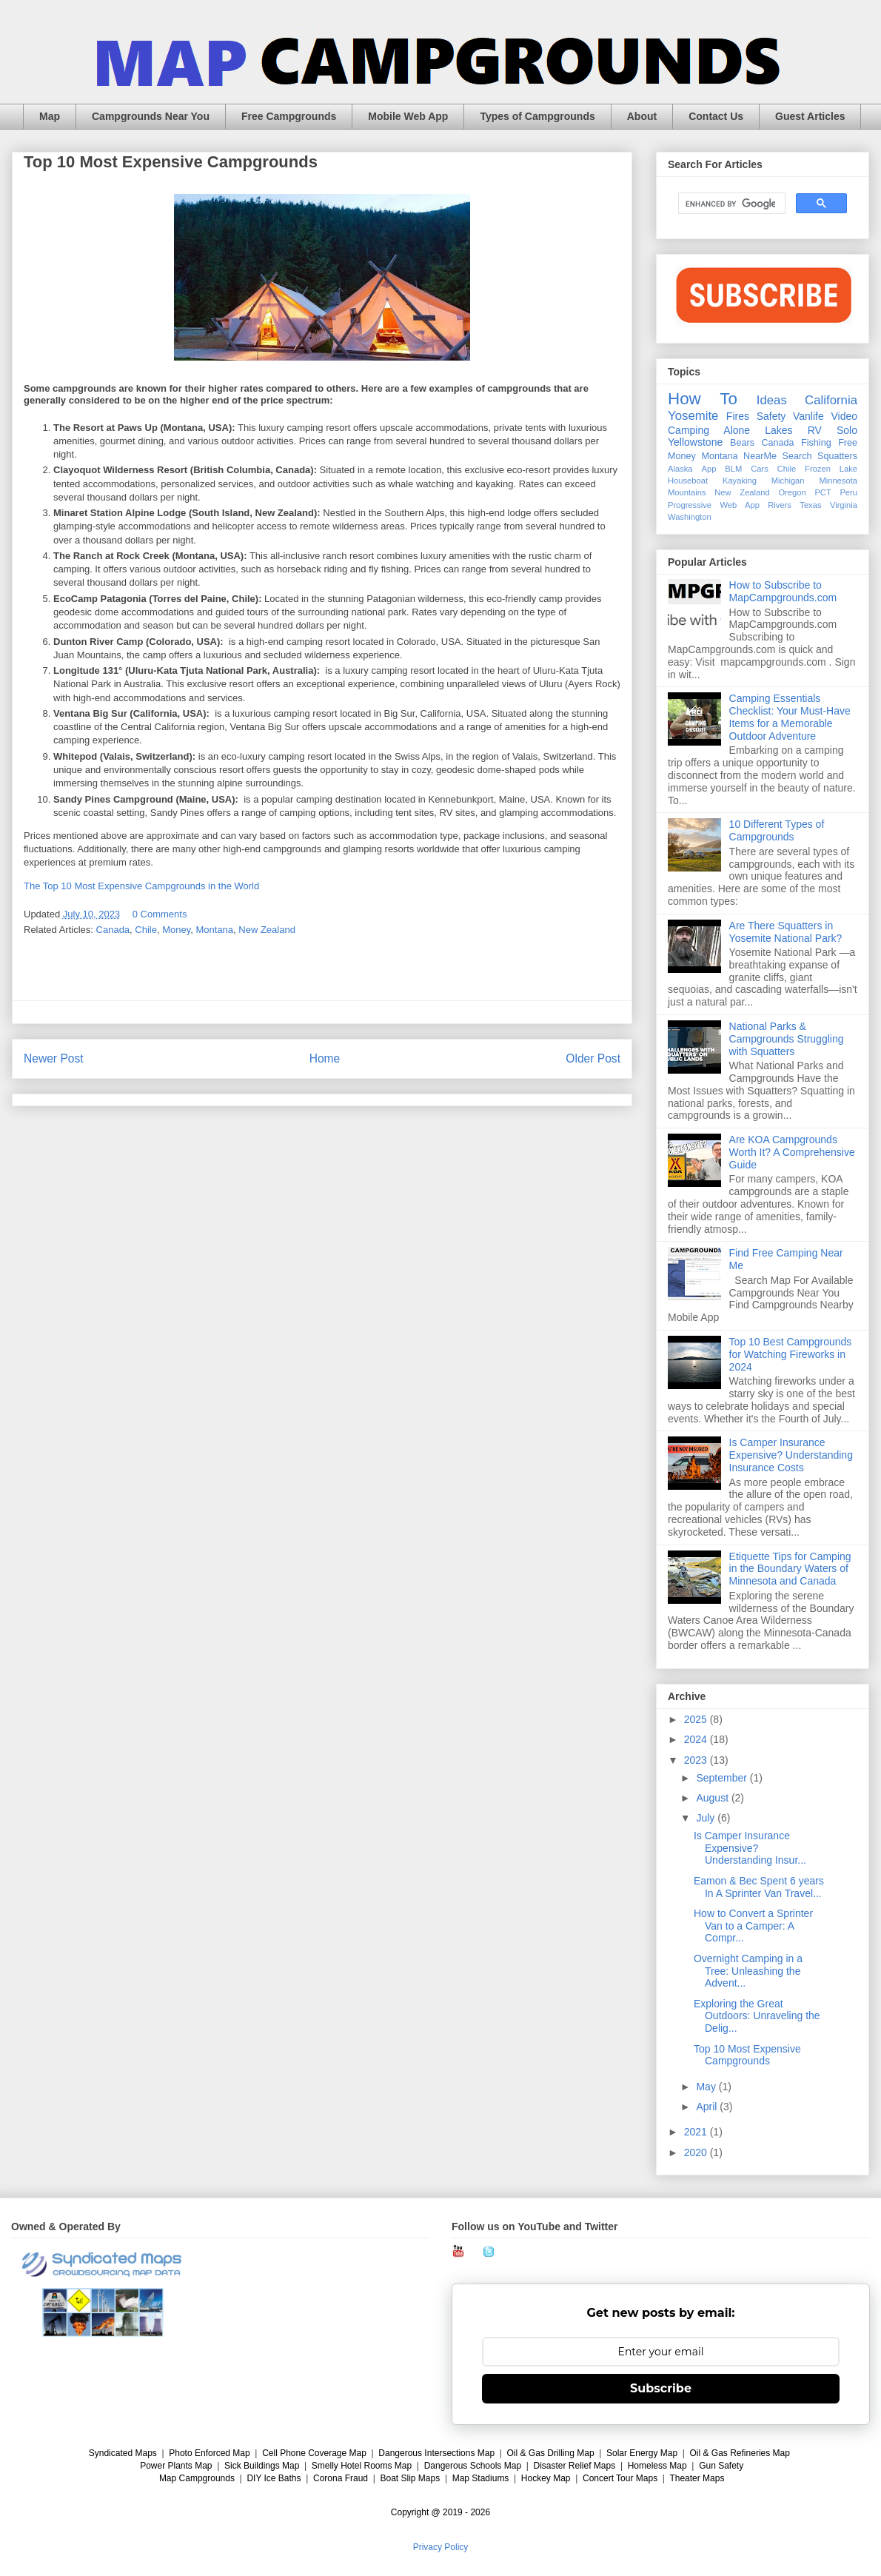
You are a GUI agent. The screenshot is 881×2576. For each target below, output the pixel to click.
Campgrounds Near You (151, 116)
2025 (697, 1719)
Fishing (816, 443)
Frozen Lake (831, 468)
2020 (697, 2152)
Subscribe (660, 2388)
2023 (697, 1760)
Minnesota (838, 480)
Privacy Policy (441, 2547)
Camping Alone (709, 430)
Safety (771, 416)
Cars (759, 468)
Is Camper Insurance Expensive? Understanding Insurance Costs (791, 1454)
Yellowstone (695, 442)
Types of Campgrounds (537, 116)
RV (815, 430)
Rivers (779, 505)
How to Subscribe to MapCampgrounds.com (783, 591)
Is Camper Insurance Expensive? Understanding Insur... (750, 1848)
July (706, 1818)
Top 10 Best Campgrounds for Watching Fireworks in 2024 (790, 1354)
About (642, 116)
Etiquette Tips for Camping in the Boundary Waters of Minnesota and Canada (790, 1569)
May (707, 2086)
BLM (733, 468)
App (708, 468)
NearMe (760, 456)
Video (844, 416)
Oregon (791, 492)
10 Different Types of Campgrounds (777, 830)
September (722, 1778)
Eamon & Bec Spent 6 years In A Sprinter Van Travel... (759, 1887)
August (713, 1798)
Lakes (778, 430)
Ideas (772, 400)
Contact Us (716, 116)
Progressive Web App (714, 505)
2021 (697, 2132)
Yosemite (693, 416)
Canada (113, 929)
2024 (697, 1739)
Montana (214, 929)
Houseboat (688, 480)
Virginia (843, 505)
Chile (146, 929)
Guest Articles (810, 116)
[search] (730, 203)
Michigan (788, 480)
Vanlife (808, 416)
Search (797, 456)
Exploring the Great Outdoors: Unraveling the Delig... (757, 2016)
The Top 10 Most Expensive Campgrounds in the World (141, 885)
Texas (810, 505)
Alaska (680, 468)
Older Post (593, 1058)
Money (176, 929)
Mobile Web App (408, 116)
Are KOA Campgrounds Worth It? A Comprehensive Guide (792, 1152)
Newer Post (54, 1058)
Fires (737, 416)
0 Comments (160, 914)
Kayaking (740, 480)
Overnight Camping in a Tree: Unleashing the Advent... (748, 1971)
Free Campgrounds (288, 116)
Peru (848, 492)
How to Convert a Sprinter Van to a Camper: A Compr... (753, 1925)
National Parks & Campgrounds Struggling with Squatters (786, 1038)
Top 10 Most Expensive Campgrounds (747, 2055)
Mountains (687, 492)
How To (702, 398)
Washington (689, 516)
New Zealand (266, 929)
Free (847, 443)
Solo (847, 430)
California (831, 400)
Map (49, 116)
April (708, 2106)
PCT (822, 492)
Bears (742, 443)
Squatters (837, 456)
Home (325, 1058)
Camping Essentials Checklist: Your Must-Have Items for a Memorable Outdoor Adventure (790, 716)
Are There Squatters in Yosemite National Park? (786, 932)
